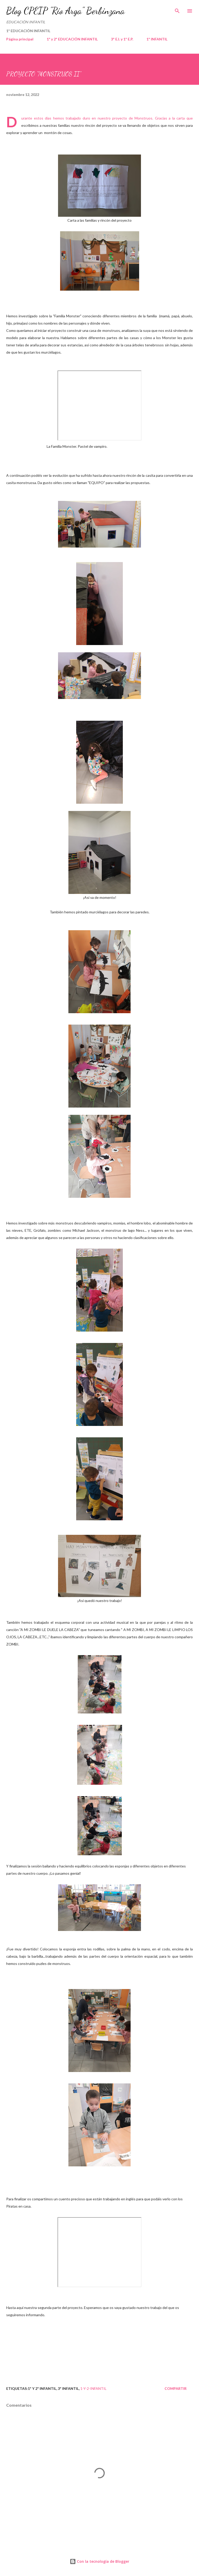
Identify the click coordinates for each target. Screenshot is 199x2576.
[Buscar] (177, 9)
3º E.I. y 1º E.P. (122, 39)
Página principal (19, 39)
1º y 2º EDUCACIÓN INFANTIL (72, 39)
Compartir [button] (176, 2388)
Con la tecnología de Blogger (99, 2561)
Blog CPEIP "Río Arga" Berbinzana (65, 10)
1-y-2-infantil (93, 2388)
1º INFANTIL (156, 39)
